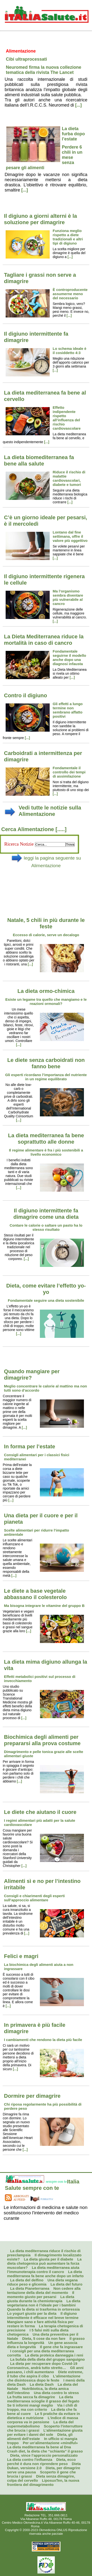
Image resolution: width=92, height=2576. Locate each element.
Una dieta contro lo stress (55, 2393)
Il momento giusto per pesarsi (40, 2294)
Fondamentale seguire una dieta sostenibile (46, 1300)
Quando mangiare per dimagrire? (31, 1374)
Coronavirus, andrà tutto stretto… (43, 2365)
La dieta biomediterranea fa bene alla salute (39, 460)
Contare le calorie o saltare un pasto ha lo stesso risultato (46, 1227)
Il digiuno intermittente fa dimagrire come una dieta (46, 1213)
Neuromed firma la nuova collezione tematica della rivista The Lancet (43, 70)
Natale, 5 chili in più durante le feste (46, 923)
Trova (70, 844)
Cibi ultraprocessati (26, 59)
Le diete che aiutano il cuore (40, 1812)
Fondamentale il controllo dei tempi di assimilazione (69, 772)
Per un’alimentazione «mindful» (49, 2443)
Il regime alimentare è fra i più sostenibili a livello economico (46, 1152)
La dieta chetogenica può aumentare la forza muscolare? (44, 2263)
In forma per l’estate (29, 1446)
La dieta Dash (40, 2384)
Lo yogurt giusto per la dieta (45, 2311)
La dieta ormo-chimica (46, 991)
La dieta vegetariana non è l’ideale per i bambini (43, 2303)
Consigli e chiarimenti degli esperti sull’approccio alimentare (34, 1898)
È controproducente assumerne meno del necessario (70, 294)
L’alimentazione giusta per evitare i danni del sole (44, 2432)
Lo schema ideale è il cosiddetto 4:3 (69, 350)
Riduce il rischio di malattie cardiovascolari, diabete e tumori (69, 478)
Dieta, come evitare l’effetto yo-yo (46, 1289)
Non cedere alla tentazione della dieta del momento (43, 2290)
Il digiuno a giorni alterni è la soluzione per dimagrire (40, 219)
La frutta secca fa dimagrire (44, 2395)
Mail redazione (50, 2526)
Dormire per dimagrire (32, 2096)
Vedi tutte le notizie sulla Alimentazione (50, 811)
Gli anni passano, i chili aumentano (45, 2370)
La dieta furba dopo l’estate (73, 133)
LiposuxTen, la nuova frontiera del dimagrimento (43, 2482)
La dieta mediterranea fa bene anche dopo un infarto (45, 2274)
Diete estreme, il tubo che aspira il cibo (45, 2374)
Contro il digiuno (25, 695)
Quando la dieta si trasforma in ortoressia (43, 2307)
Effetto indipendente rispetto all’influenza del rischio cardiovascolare (66, 417)
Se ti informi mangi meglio (44, 2403)
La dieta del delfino (25, 2280)
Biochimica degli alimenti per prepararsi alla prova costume (42, 1740)
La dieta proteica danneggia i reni (52, 2355)
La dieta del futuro (64, 2284)
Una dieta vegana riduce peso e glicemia (42, 2282)
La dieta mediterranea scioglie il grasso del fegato (43, 2399)
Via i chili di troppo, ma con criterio (42, 2407)
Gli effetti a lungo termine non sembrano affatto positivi (68, 710)
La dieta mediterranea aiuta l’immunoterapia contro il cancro (43, 2269)
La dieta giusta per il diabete (47, 2259)
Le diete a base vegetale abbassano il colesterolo (35, 1594)
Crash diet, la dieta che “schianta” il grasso (45, 2449)
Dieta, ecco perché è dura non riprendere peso (41, 2461)
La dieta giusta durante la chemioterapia (40, 2299)
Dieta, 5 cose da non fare (42, 2338)
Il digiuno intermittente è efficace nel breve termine (43, 2315)
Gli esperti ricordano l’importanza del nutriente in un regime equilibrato (46, 1077)
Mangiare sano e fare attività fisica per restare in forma (44, 2322)
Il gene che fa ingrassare (60, 2347)
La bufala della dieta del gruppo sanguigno (46, 2359)
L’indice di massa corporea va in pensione (42, 2420)
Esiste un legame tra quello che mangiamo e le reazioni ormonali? (46, 1001)
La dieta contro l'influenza (44, 2457)
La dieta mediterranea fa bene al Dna (44, 2445)
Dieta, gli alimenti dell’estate (40, 2436)
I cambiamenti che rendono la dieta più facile (43, 2040)
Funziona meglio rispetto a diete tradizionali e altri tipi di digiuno (68, 237)
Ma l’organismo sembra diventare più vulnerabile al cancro (68, 597)
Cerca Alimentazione (34, 829)
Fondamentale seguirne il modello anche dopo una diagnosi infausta (69, 657)
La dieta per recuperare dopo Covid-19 (42, 2363)
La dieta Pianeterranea (28, 2288)
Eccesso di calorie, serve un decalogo (46, 935)
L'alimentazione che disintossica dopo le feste (43, 2378)
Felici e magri (21, 1956)
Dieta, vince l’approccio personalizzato (42, 2455)
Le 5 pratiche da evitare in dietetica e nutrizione (43, 2416)
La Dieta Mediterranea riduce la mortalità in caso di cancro (43, 639)
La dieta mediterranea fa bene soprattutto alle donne (46, 1138)
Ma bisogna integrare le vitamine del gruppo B (44, 1605)
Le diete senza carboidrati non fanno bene (46, 1063)
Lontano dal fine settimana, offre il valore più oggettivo (70, 536)
